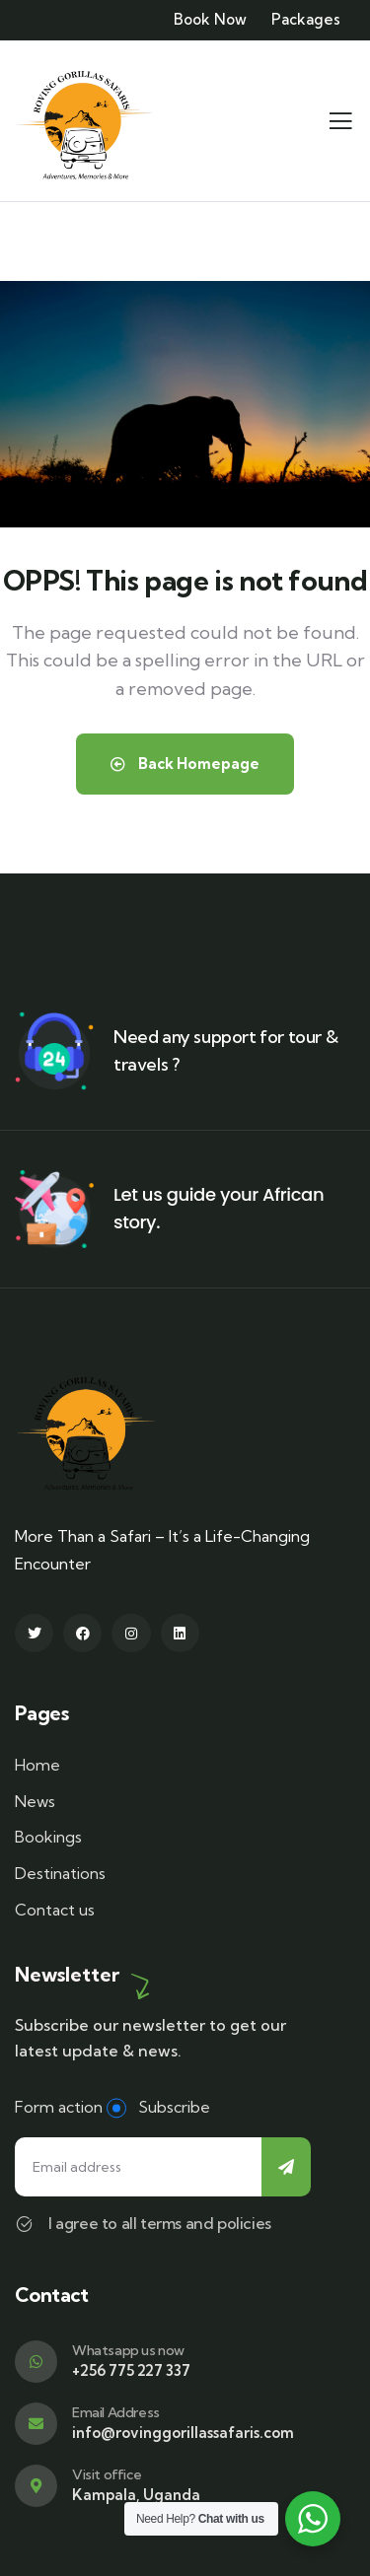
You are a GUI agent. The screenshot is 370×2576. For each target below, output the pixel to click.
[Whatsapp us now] (36, 2361)
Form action (59, 2107)
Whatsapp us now (128, 2350)
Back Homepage (185, 763)
